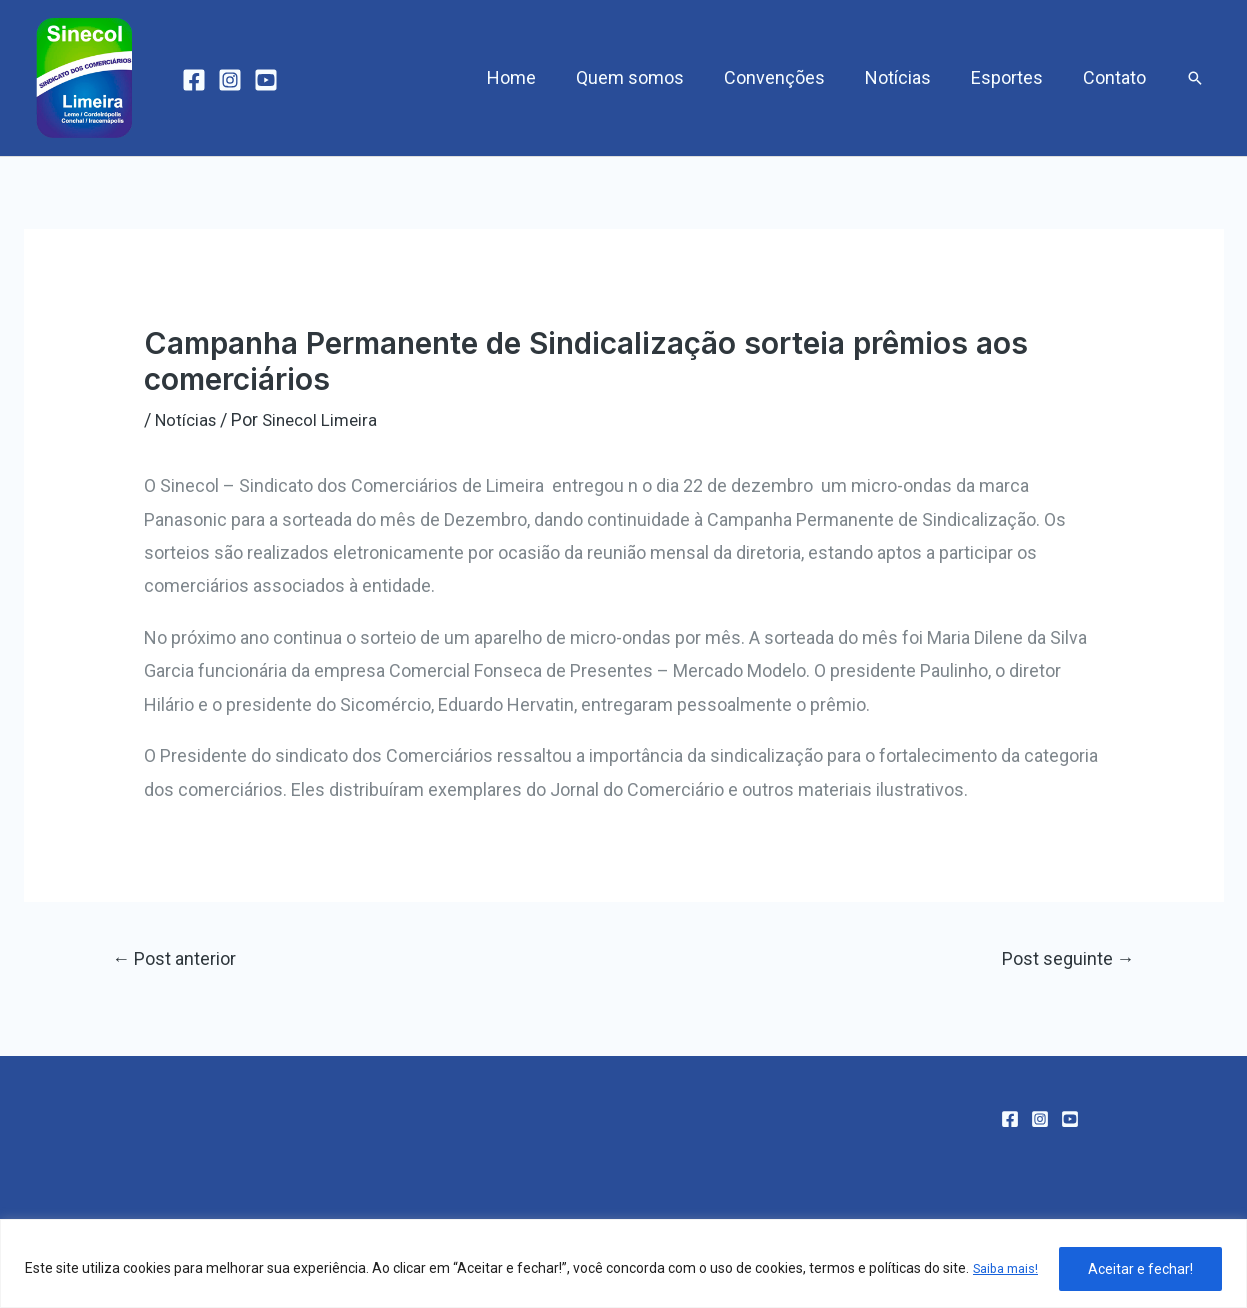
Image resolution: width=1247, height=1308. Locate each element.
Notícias (908, 77)
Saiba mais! (91, 1279)
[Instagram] (230, 80)
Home (533, 77)
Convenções (788, 77)
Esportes (1013, 77)
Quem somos (648, 77)
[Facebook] (194, 80)
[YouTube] (266, 80)
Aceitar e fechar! (1140, 1267)
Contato (1116, 77)
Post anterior (180, 960)
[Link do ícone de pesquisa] (1195, 78)
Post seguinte (1063, 960)
